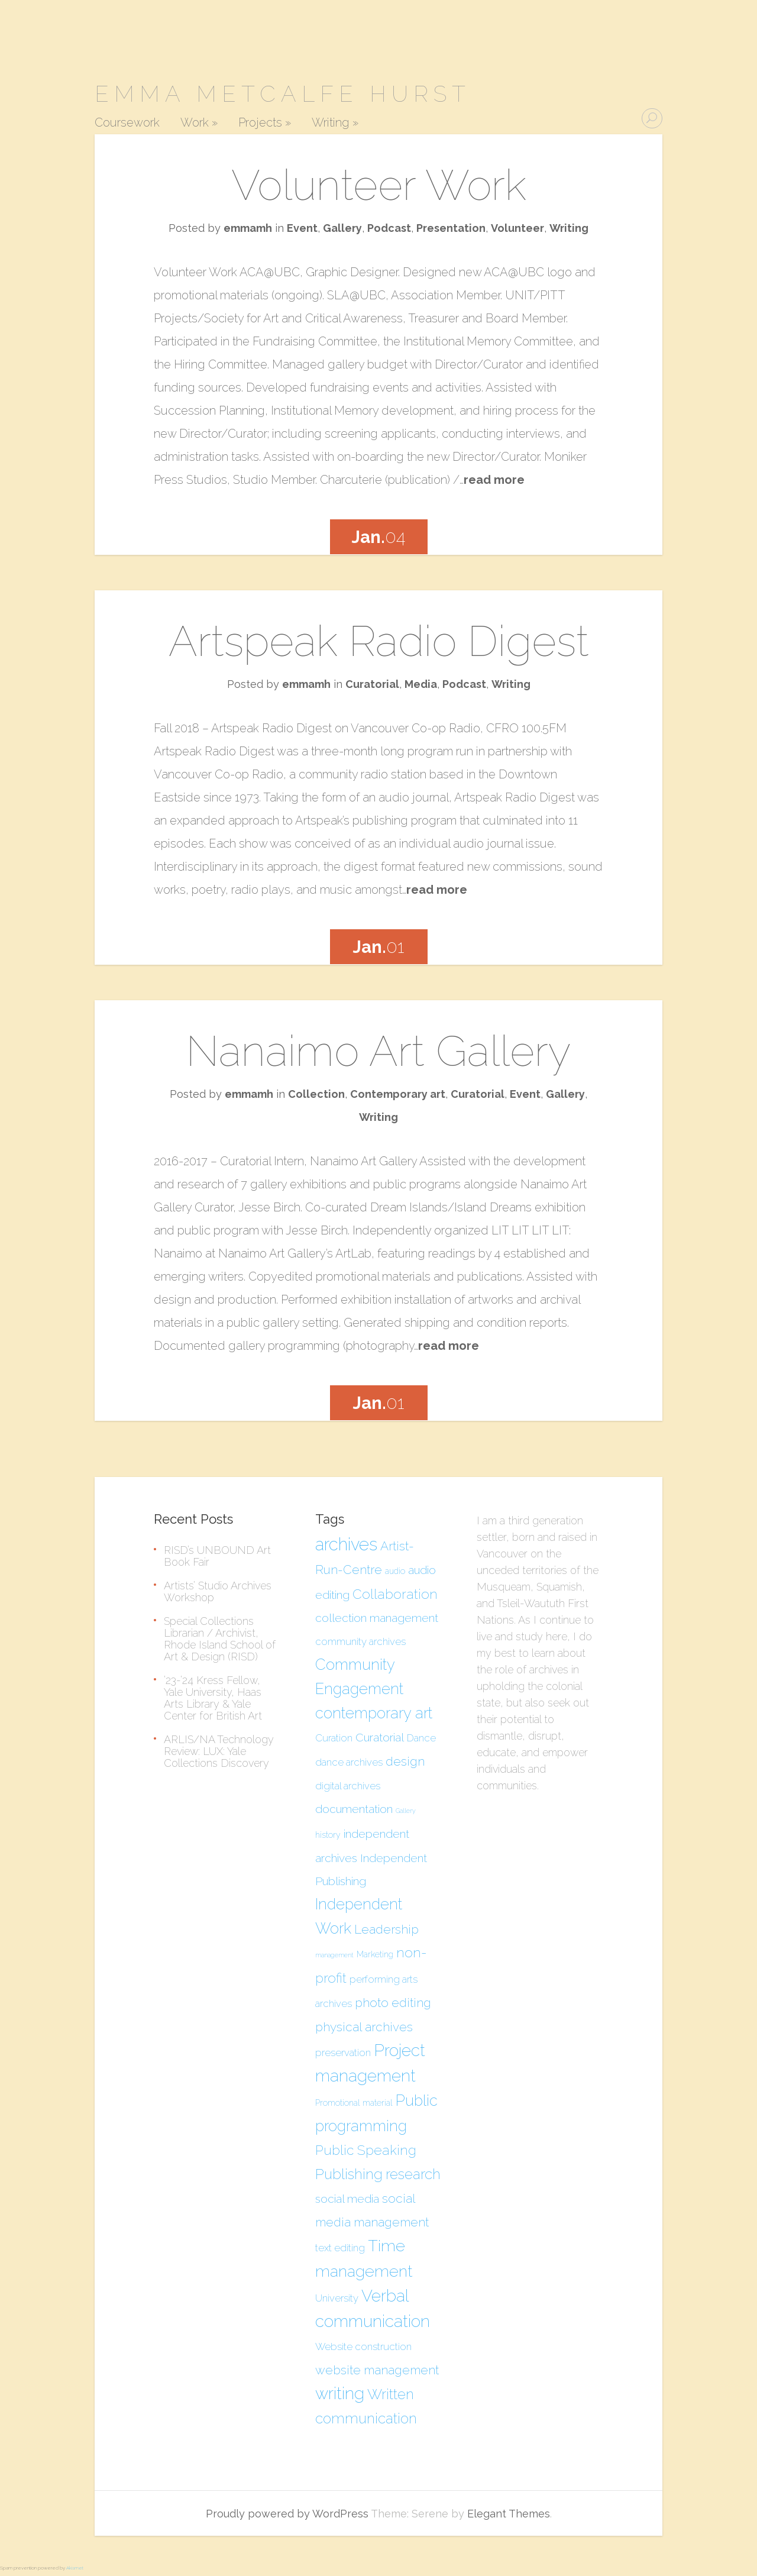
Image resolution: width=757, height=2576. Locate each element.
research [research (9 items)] (413, 2174)
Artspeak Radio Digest (379, 641)
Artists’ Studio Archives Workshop (217, 1591)
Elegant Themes (508, 2513)
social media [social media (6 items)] (347, 2198)
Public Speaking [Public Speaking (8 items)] (365, 2150)
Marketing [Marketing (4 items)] (375, 1954)
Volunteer (517, 228)
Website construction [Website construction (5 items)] (363, 2346)
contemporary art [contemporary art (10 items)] (373, 1713)
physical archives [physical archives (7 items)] (364, 2026)
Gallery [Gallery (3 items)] (406, 1810)
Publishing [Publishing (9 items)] (349, 2174)
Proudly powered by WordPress (287, 2513)
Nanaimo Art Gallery (378, 1051)
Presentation (451, 228)
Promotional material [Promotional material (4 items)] (354, 2103)
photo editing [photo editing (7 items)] (393, 2002)
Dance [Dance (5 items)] (421, 1738)
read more (494, 480)
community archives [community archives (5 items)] (360, 1641)
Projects (264, 123)
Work (199, 123)
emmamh (248, 228)
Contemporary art (397, 1094)
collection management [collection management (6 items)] (376, 1617)
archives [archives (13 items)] (346, 1544)
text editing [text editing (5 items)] (340, 2248)
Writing (335, 123)
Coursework (127, 123)
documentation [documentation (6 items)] (354, 1808)
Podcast (389, 228)
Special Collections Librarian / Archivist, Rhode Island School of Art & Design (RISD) (220, 1639)
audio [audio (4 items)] (395, 1571)
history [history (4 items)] (328, 1835)
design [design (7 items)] (405, 1761)
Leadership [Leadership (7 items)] (386, 1929)
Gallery (342, 228)
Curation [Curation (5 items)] (333, 1738)
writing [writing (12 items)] (339, 2393)
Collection (316, 1094)
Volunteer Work (378, 185)
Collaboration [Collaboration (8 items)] (395, 1594)
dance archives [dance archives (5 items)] (349, 1762)
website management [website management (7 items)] (377, 2369)
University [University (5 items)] (336, 2298)
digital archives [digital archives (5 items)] (347, 1786)
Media (421, 684)
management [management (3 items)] (334, 1954)
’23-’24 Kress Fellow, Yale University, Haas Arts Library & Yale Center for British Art (213, 1698)
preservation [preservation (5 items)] (343, 2052)
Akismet (74, 2568)
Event (302, 228)
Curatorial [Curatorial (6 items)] (379, 1737)
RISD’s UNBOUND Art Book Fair (217, 1556)
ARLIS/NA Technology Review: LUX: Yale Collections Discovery (219, 1751)
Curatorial (372, 684)
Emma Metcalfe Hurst (283, 93)
